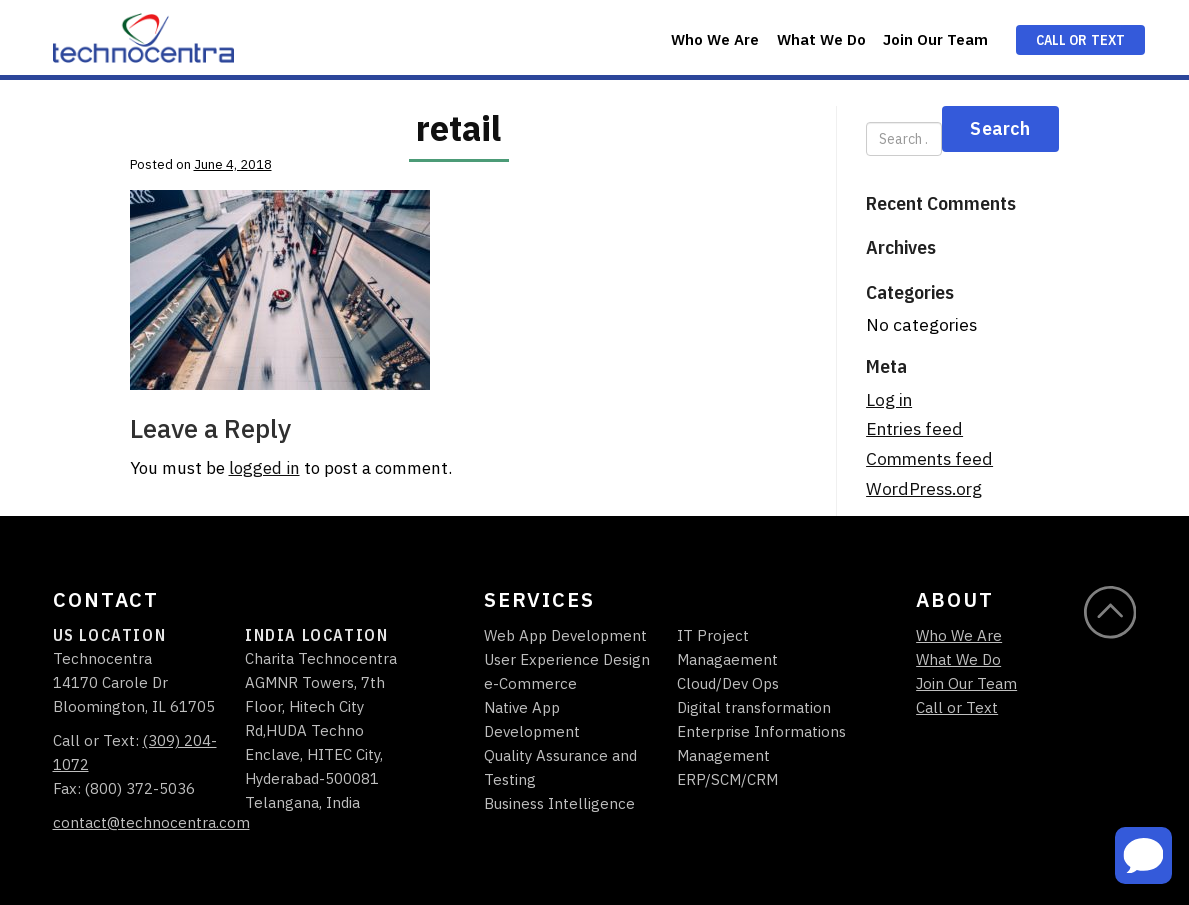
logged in (264, 468)
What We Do (821, 39)
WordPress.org (924, 488)
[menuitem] (715, 37)
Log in (889, 399)
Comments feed (929, 458)
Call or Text (1081, 40)
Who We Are (715, 39)
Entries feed (914, 428)
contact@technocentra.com (151, 822)
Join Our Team (935, 39)
